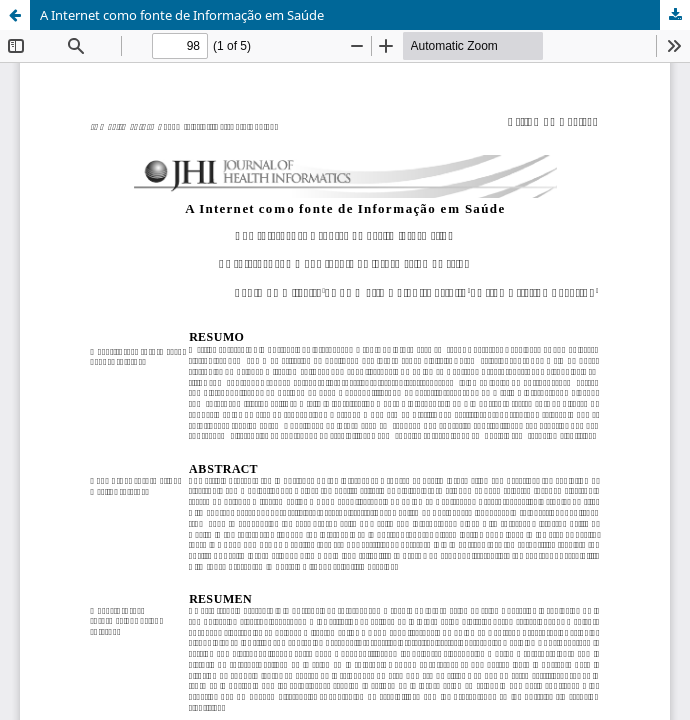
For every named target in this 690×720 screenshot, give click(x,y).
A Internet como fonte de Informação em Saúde (182, 15)
